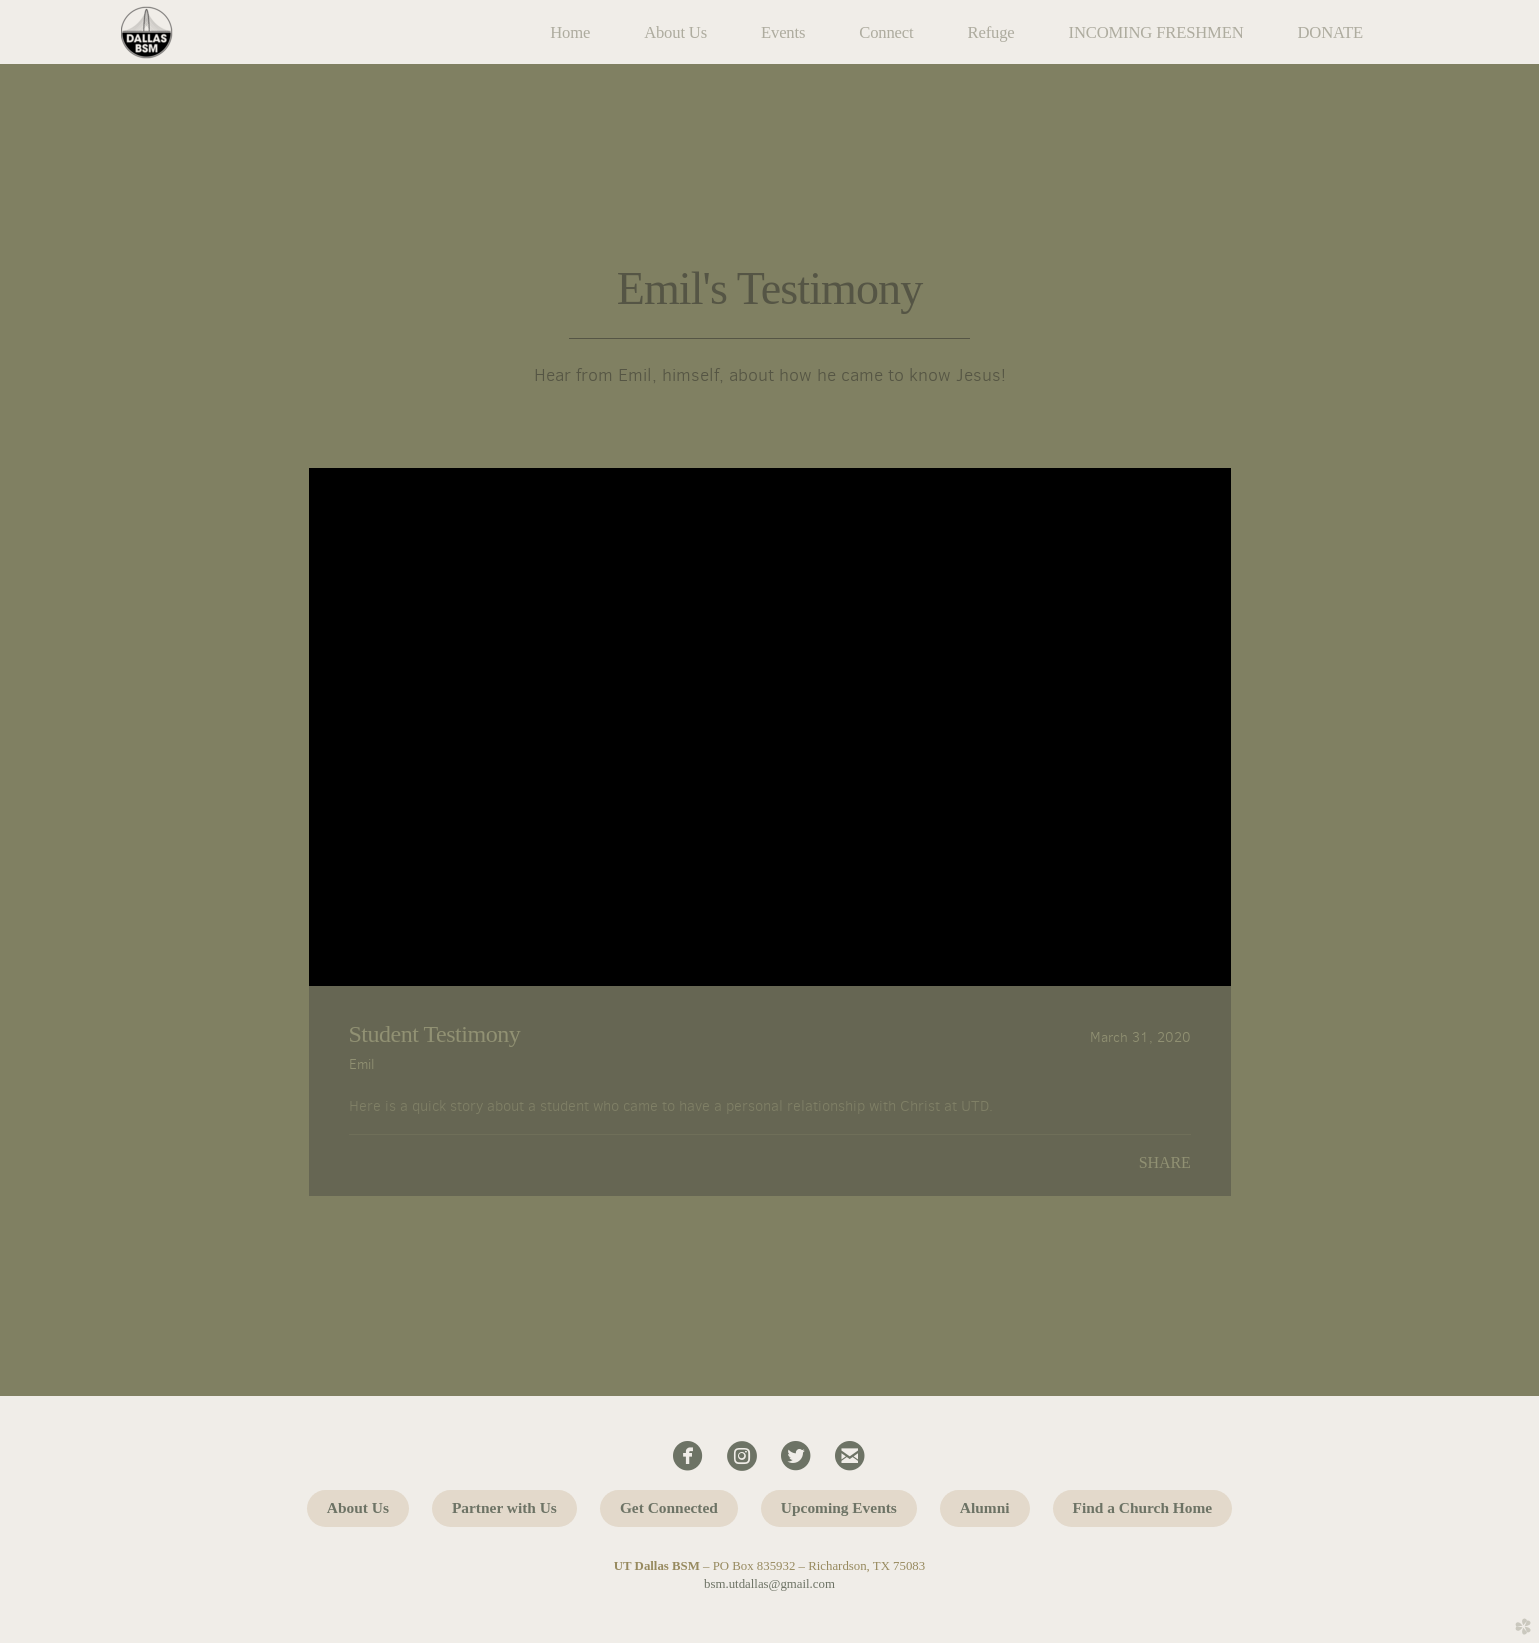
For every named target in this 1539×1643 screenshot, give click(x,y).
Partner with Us (504, 1507)
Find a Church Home (1143, 1507)
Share (1165, 1162)
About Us (358, 1507)
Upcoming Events (839, 1507)
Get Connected (669, 1507)
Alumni (985, 1507)
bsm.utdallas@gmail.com (769, 1584)
